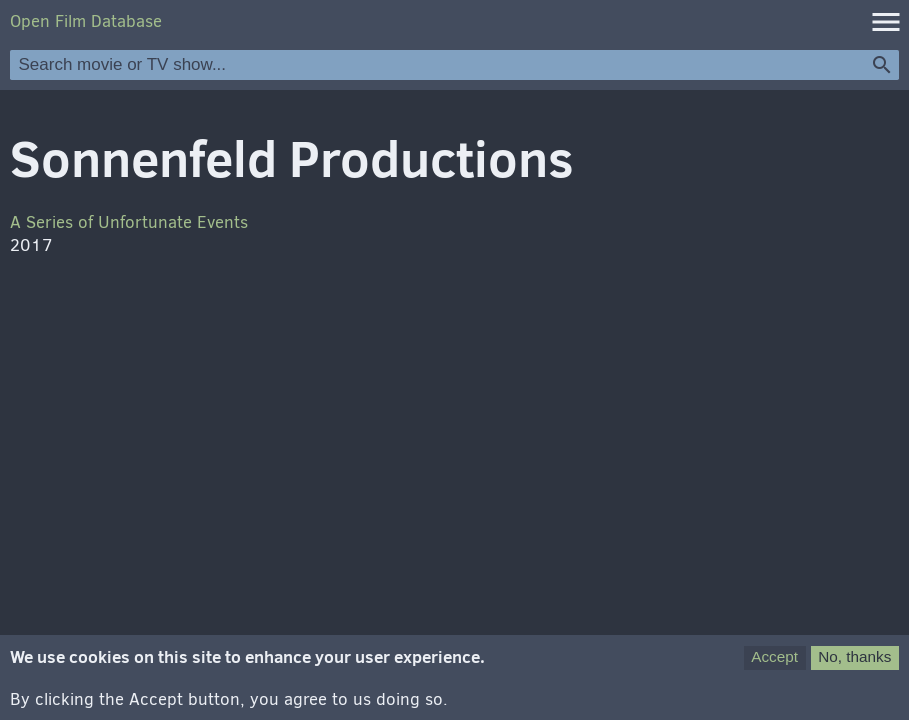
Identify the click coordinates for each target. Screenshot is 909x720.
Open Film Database (86, 21)
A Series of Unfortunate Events (129, 222)
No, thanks (854, 662)
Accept (774, 662)
